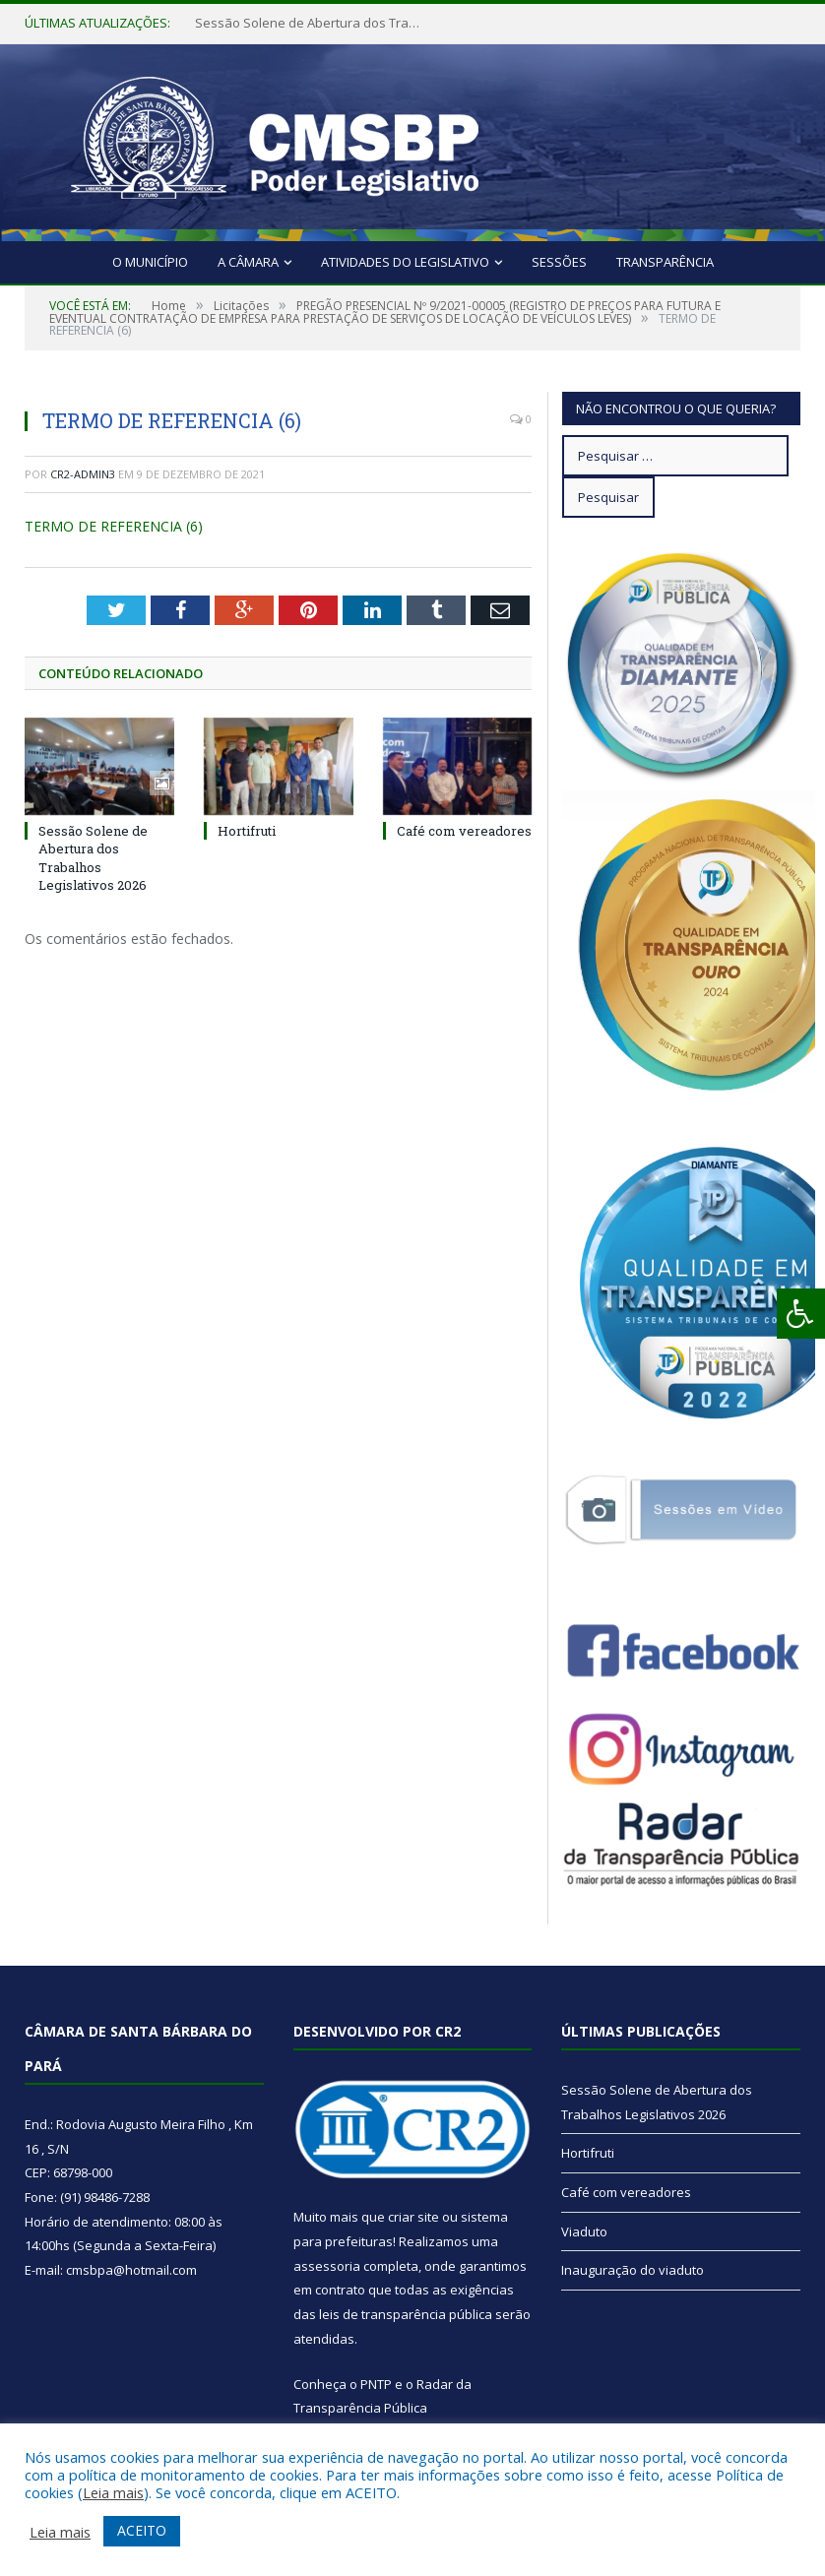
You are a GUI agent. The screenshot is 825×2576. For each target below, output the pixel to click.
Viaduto (584, 2231)
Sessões (559, 262)
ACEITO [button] (141, 2530)
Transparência (665, 262)
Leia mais (113, 2492)
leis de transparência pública (405, 2314)
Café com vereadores (464, 831)
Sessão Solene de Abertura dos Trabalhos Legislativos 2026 (313, 23)
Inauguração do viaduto (632, 2270)
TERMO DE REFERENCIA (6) (114, 526)
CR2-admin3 (82, 474)
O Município (150, 262)
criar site (413, 2217)
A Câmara (248, 262)
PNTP (376, 2384)
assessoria (326, 2266)
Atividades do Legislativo (405, 262)
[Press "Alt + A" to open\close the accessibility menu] (801, 1313)
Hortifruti (247, 831)
